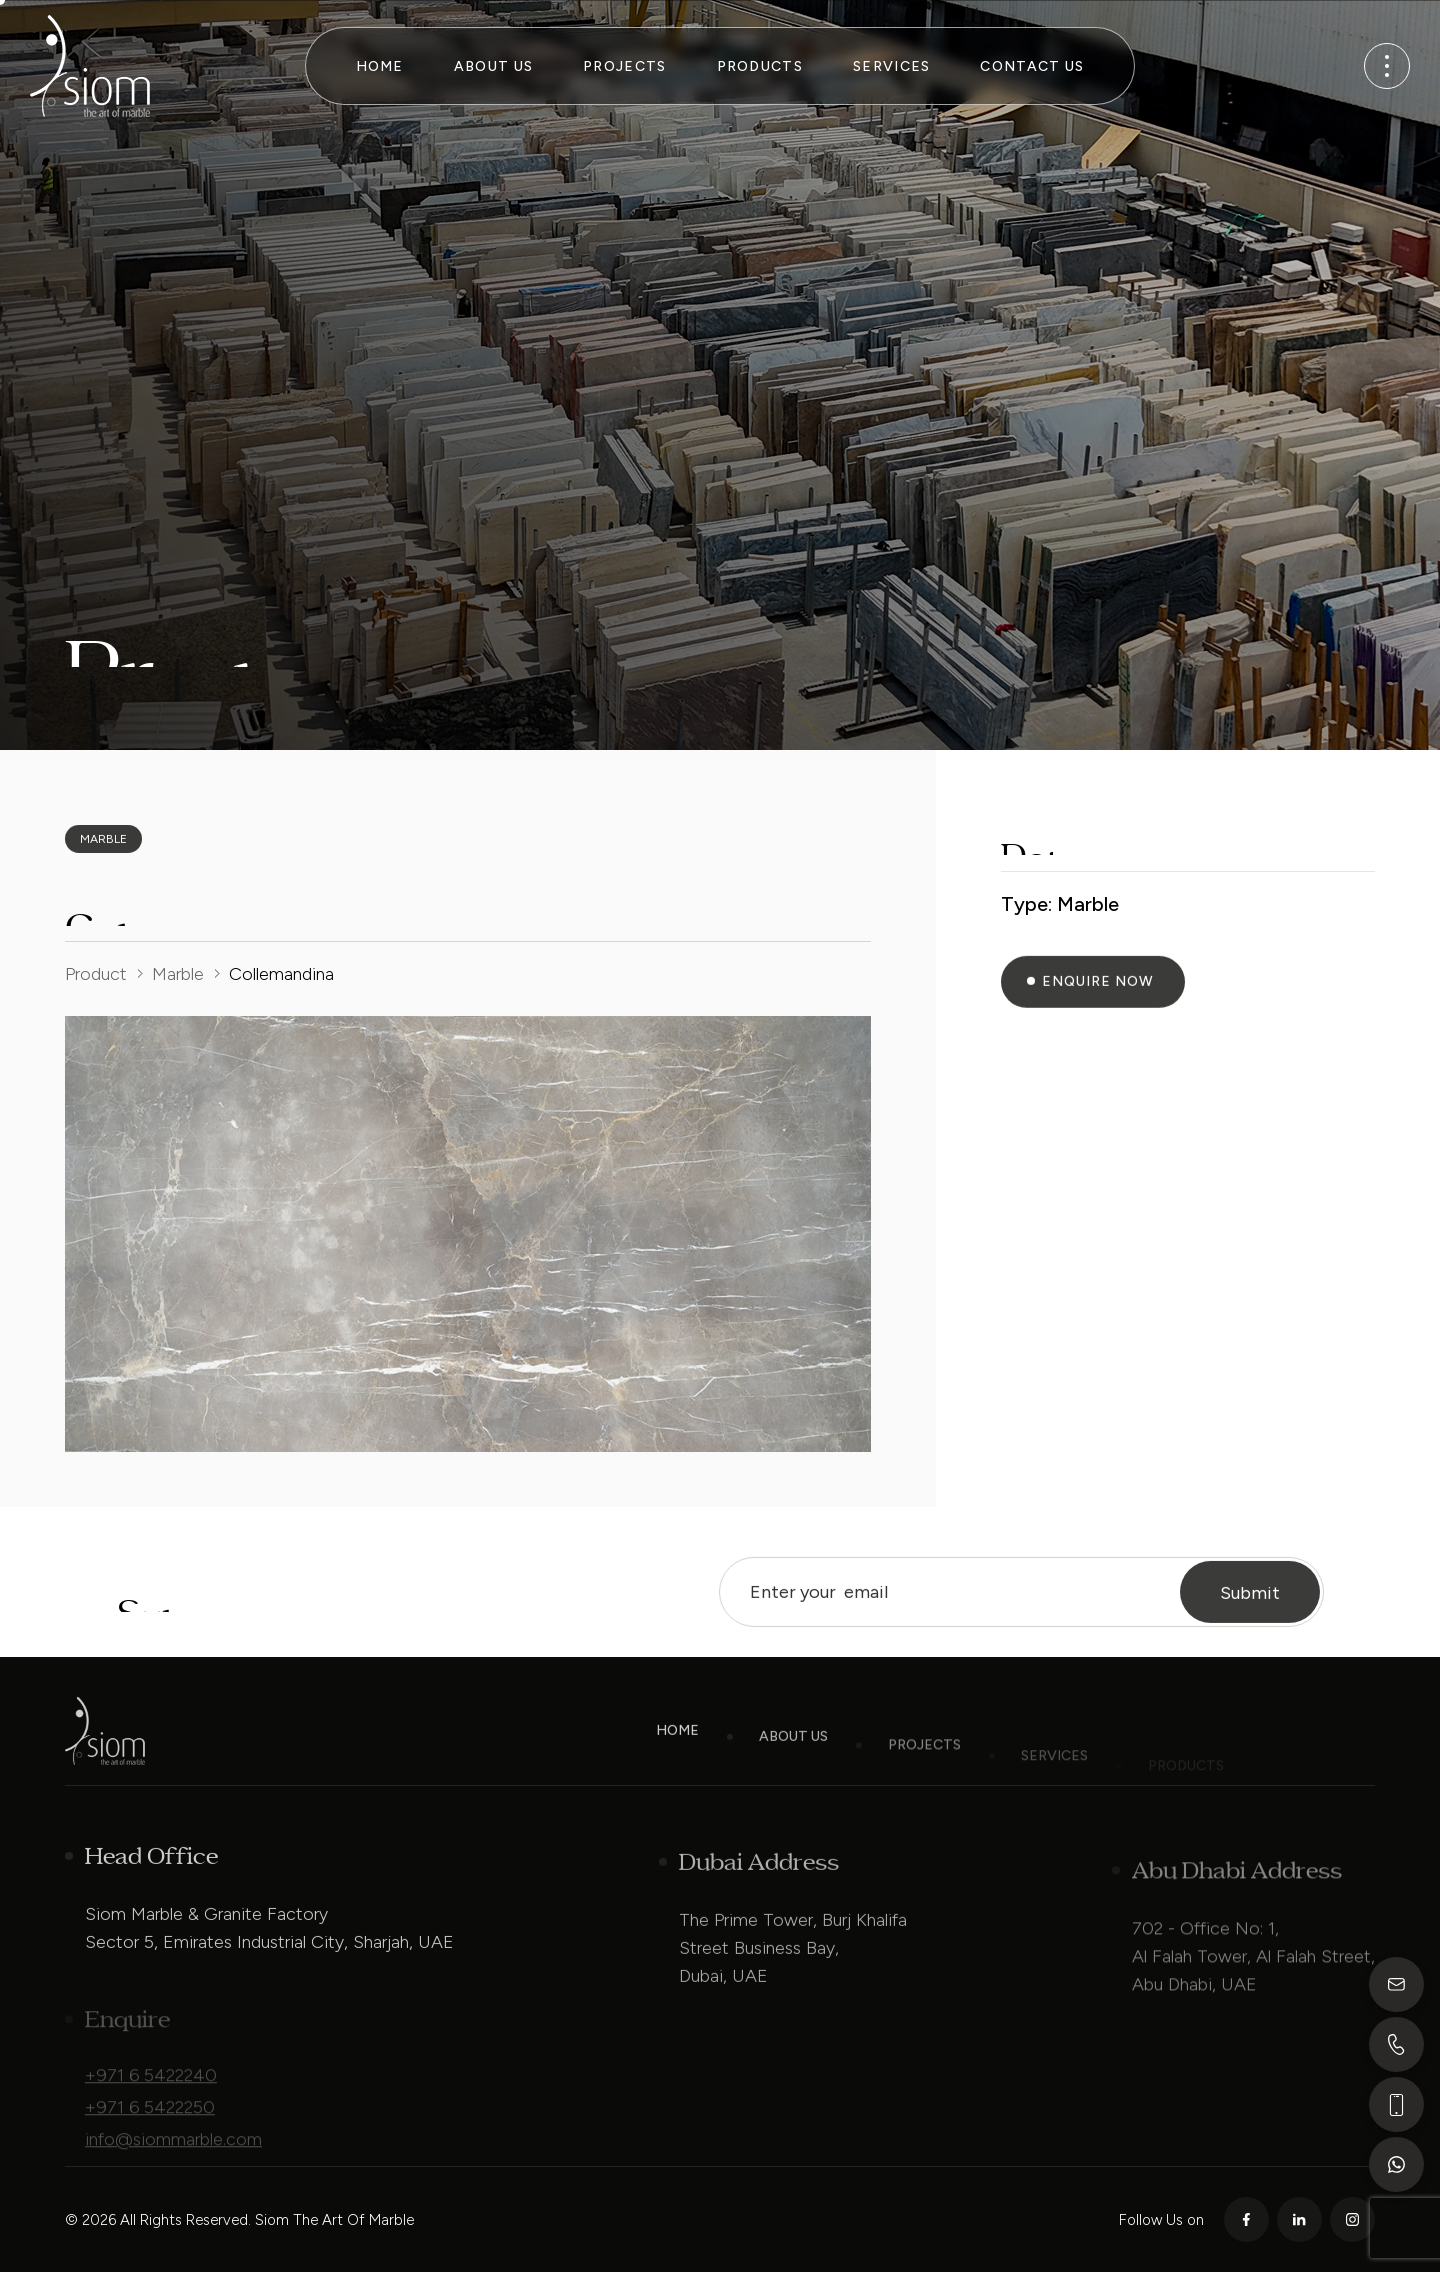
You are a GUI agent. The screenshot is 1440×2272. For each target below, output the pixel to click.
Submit (1250, 1617)
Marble (178, 974)
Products (760, 66)
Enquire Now (1098, 1004)
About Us (493, 66)
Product (96, 974)
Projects (624, 66)
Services (891, 66)
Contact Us (1032, 66)
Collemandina (281, 974)
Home (380, 66)
